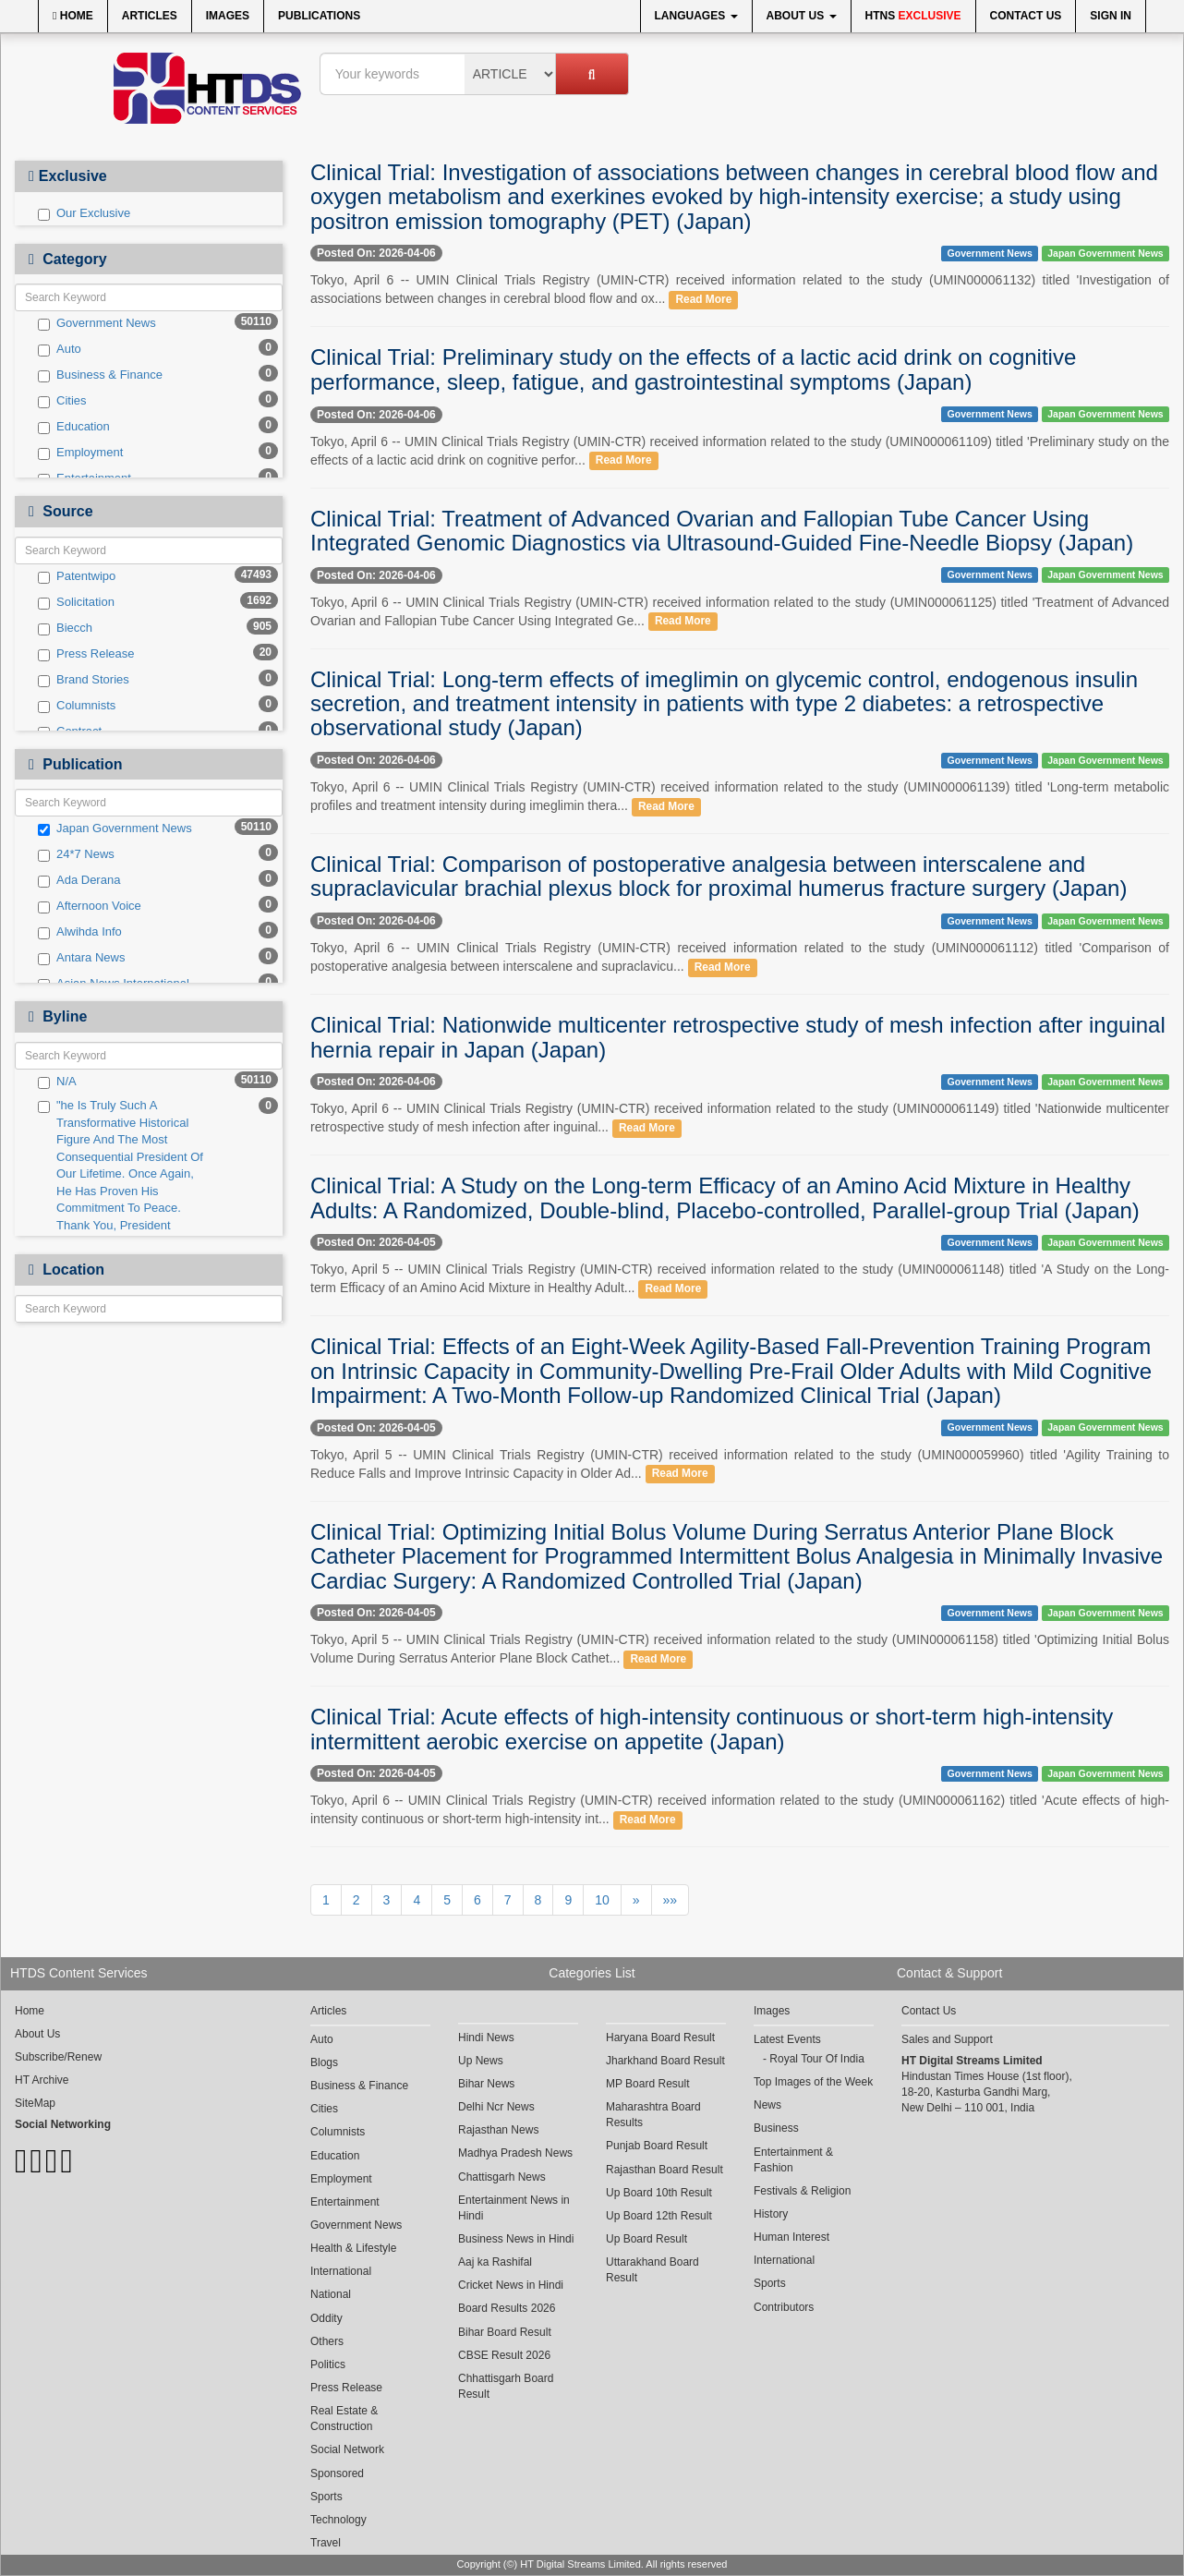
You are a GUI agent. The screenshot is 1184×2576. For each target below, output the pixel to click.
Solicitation (76, 602)
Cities (62, 400)
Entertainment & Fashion (793, 2160)
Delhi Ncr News (496, 2106)
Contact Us (1026, 15)
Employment (80, 452)
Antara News (81, 957)
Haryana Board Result (660, 2037)
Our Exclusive (84, 213)
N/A (57, 1081)
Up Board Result (646, 2238)
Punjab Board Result (656, 2145)
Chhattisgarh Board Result (505, 2386)
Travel (325, 2542)
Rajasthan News (498, 2129)
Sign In (1110, 15)
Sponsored (337, 2473)
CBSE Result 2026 (504, 2355)
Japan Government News (115, 828)
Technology (338, 2519)
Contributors (784, 2307)
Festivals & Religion (802, 2190)
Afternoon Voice (89, 906)
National (330, 2294)
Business (776, 2128)
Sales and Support (947, 2039)
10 (602, 1900)
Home (73, 15)
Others (327, 2341)
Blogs (324, 2062)
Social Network (347, 2449)
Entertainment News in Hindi (514, 2208)
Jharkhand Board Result (665, 2060)
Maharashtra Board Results (653, 2114)
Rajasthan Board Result (664, 2169)
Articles (149, 15)
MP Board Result (648, 2083)
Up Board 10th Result (659, 2192)
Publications (319, 15)
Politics (327, 2364)
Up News (480, 2060)
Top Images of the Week (813, 2081)
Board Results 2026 (506, 2308)
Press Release (86, 654)
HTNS (913, 15)
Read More (703, 299)
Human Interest (791, 2237)
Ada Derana (79, 880)
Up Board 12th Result (659, 2215)
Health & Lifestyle (353, 2248)
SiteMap (35, 2103)
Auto (59, 349)
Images (227, 15)
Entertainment (345, 2201)
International (340, 2271)
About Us (802, 15)
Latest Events (787, 2039)
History (771, 2213)
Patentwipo (76, 576)
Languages (696, 15)
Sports (326, 2496)
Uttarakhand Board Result (652, 2270)
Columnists (76, 705)
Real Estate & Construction (344, 2418)
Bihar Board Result (504, 2332)
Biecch (65, 628)
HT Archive (41, 2080)
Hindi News (486, 2037)
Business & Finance (100, 375)
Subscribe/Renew (58, 2056)
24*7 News (76, 854)
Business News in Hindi (516, 2238)
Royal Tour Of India (816, 2058)
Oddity (326, 2318)
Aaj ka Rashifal (495, 2262)
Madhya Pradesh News (515, 2153)
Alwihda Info (80, 932)
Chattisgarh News (502, 2177)
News (767, 2104)
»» (670, 1900)
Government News (97, 323)
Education (74, 426)
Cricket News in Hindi (510, 2285)
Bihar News (486, 2083)
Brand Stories (83, 679)
